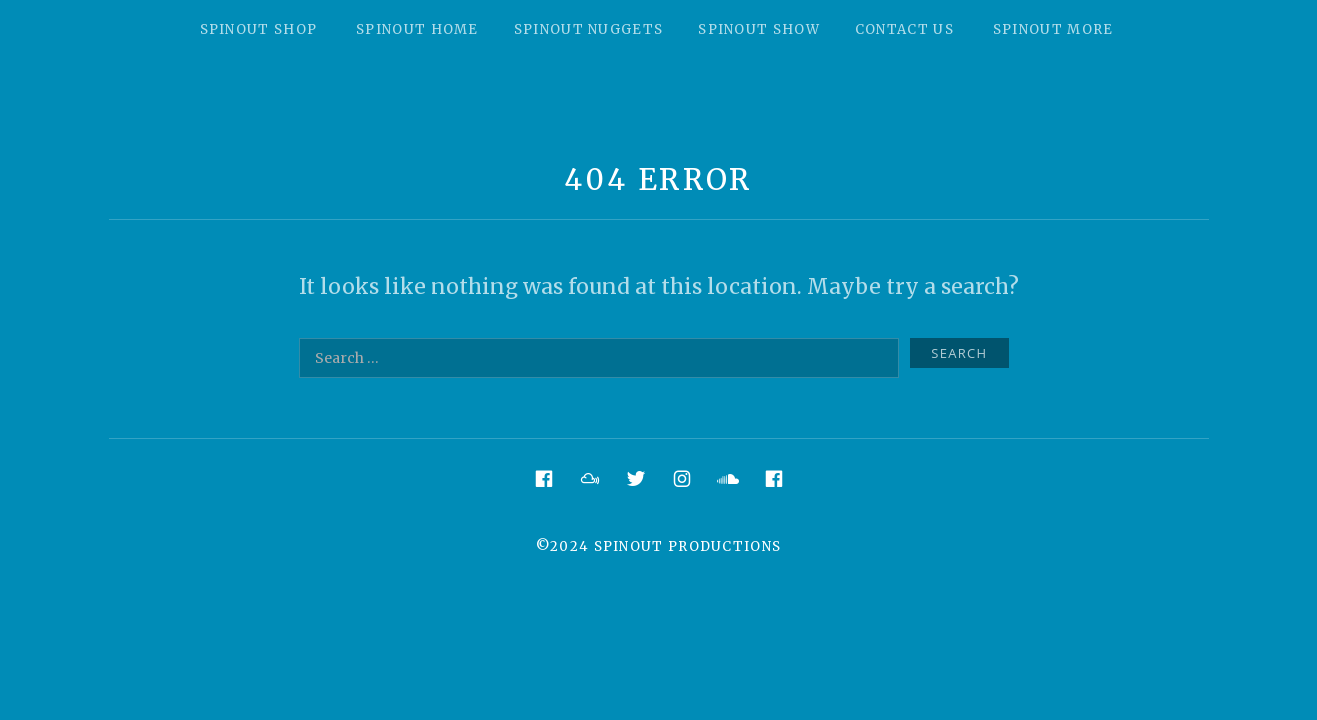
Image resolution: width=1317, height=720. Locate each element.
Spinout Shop (259, 29)
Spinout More (1053, 29)
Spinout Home (417, 29)
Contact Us (904, 29)
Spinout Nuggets (589, 29)
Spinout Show (759, 29)
